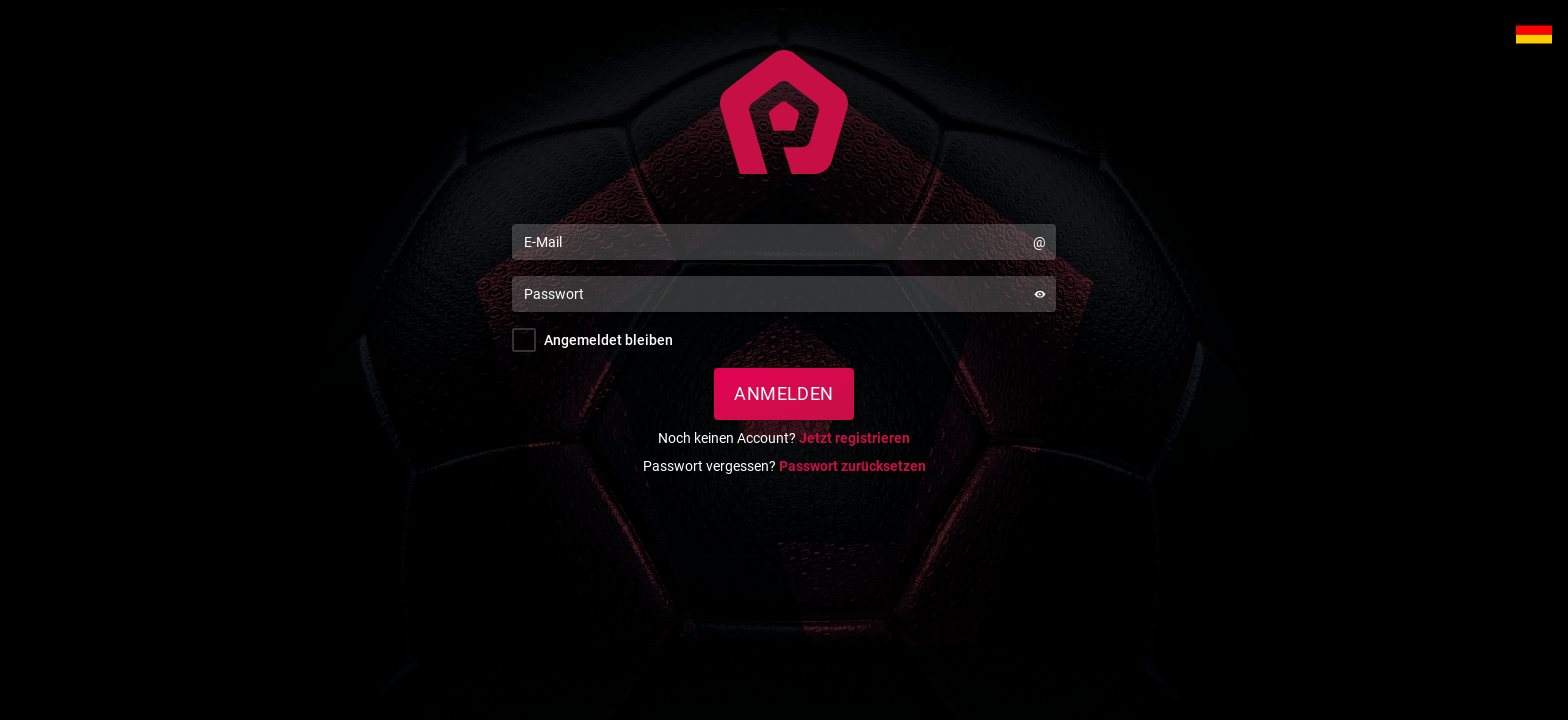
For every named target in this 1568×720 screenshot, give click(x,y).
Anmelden (784, 393)
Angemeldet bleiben (608, 340)
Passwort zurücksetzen (852, 466)
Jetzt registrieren (854, 438)
